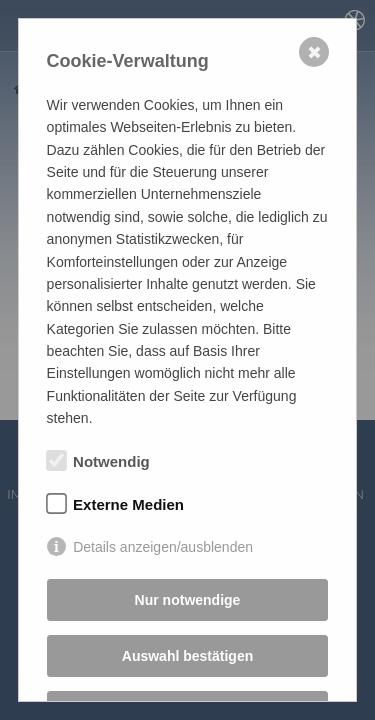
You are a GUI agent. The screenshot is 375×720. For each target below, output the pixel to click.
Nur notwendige (188, 600)
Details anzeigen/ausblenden (163, 547)
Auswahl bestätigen (187, 656)
